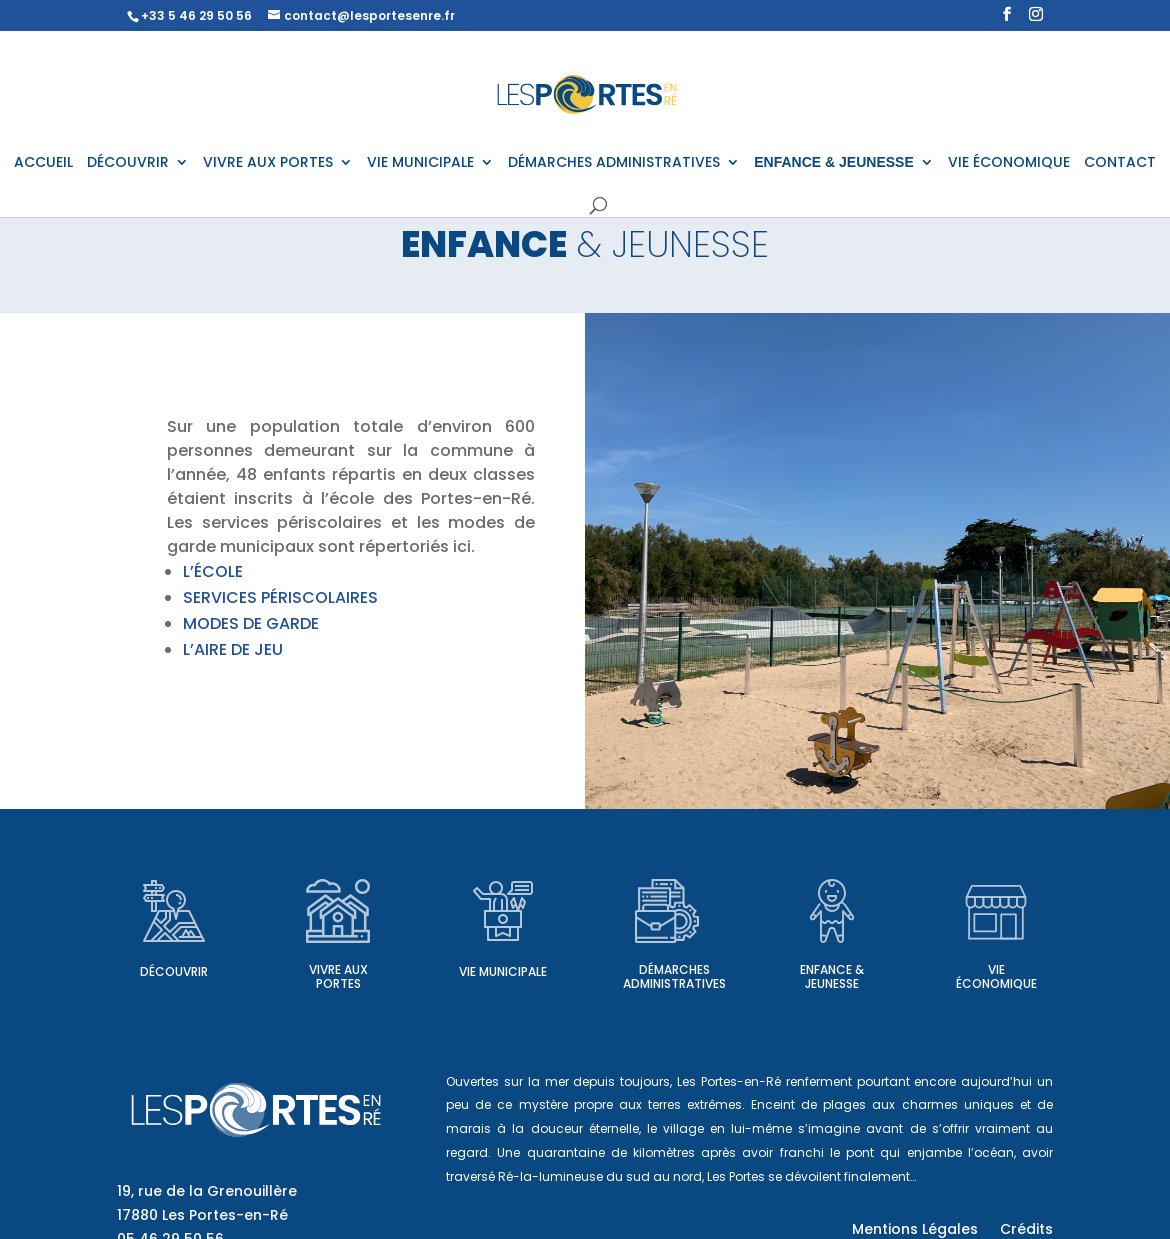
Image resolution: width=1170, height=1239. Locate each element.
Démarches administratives (674, 976)
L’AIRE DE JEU (233, 649)
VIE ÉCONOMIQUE (1009, 163)
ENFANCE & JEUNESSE (833, 162)
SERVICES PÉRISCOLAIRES (280, 597)
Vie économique (996, 976)
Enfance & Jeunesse (832, 976)
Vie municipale (503, 971)
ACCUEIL (43, 163)
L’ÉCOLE (213, 571)
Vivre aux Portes (338, 976)
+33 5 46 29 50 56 (196, 15)
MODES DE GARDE (251, 623)
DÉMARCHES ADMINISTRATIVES (614, 163)
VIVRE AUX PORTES (268, 163)
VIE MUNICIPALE (420, 163)
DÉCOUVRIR (128, 163)
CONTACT (1120, 163)
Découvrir (174, 971)
